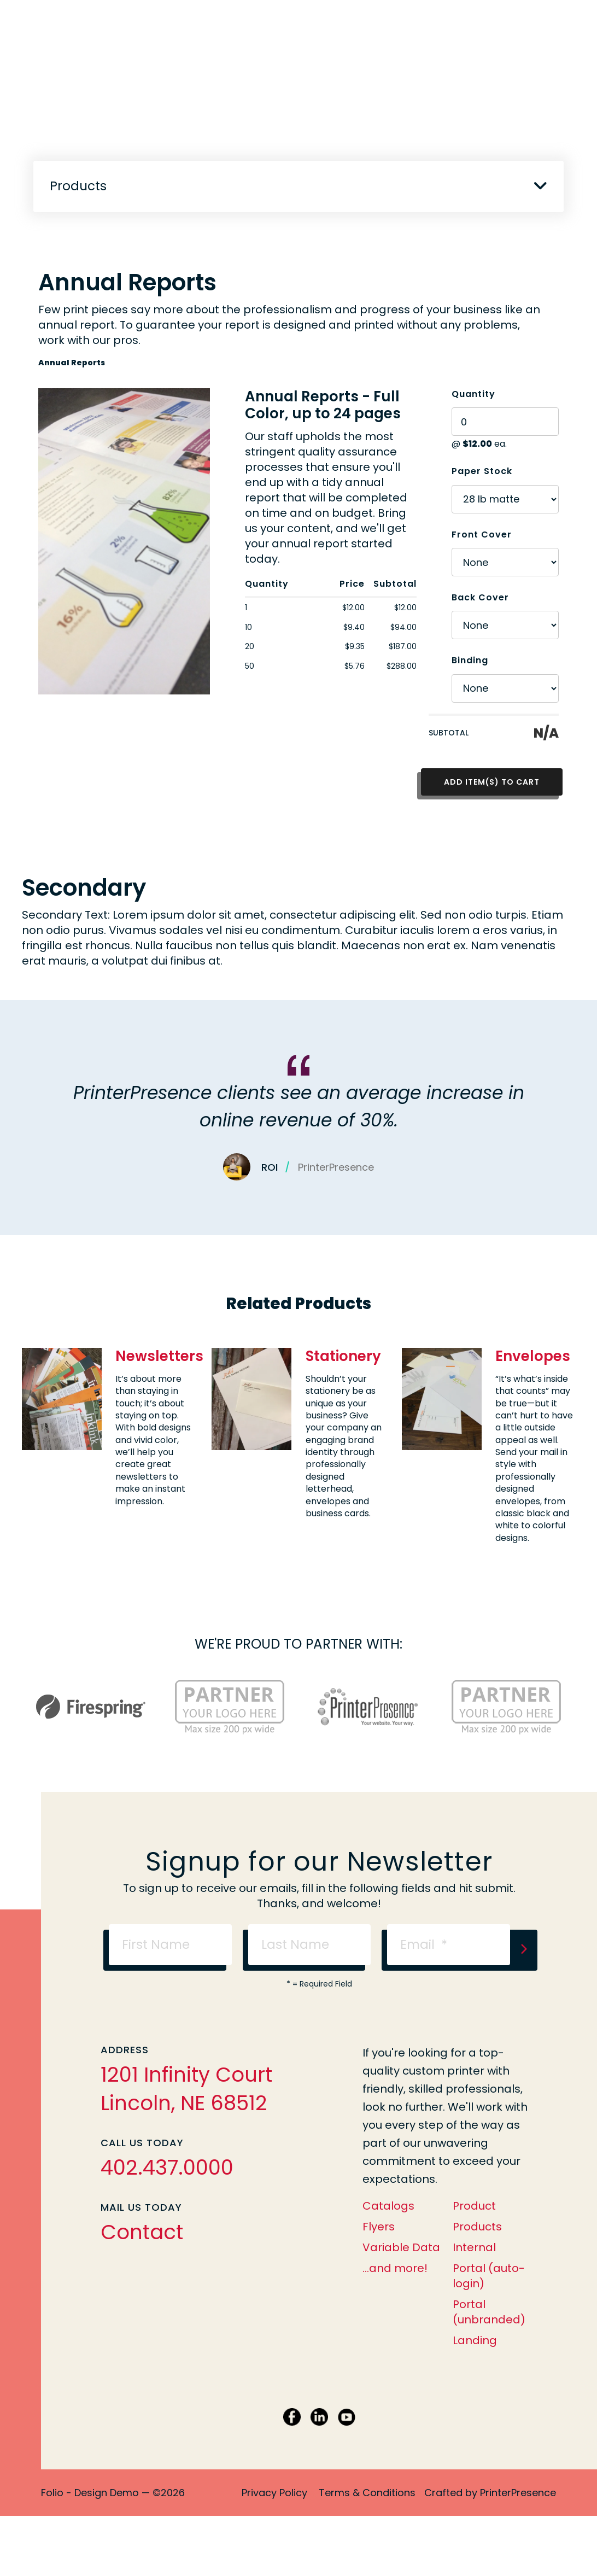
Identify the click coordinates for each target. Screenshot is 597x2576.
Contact (142, 2232)
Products (477, 2226)
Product (474, 2205)
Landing (475, 2340)
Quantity (473, 394)
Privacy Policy (274, 2492)
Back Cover (480, 597)
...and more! (395, 2268)
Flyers (378, 2226)
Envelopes (532, 1356)
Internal (474, 2247)
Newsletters (159, 1356)
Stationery (343, 1356)
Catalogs (388, 2205)
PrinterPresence (518, 2492)
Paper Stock (482, 471)
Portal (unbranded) (489, 2312)
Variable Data (401, 2247)
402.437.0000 (167, 2167)
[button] (540, 185)
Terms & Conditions (367, 2492)
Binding (470, 660)
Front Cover (482, 534)
